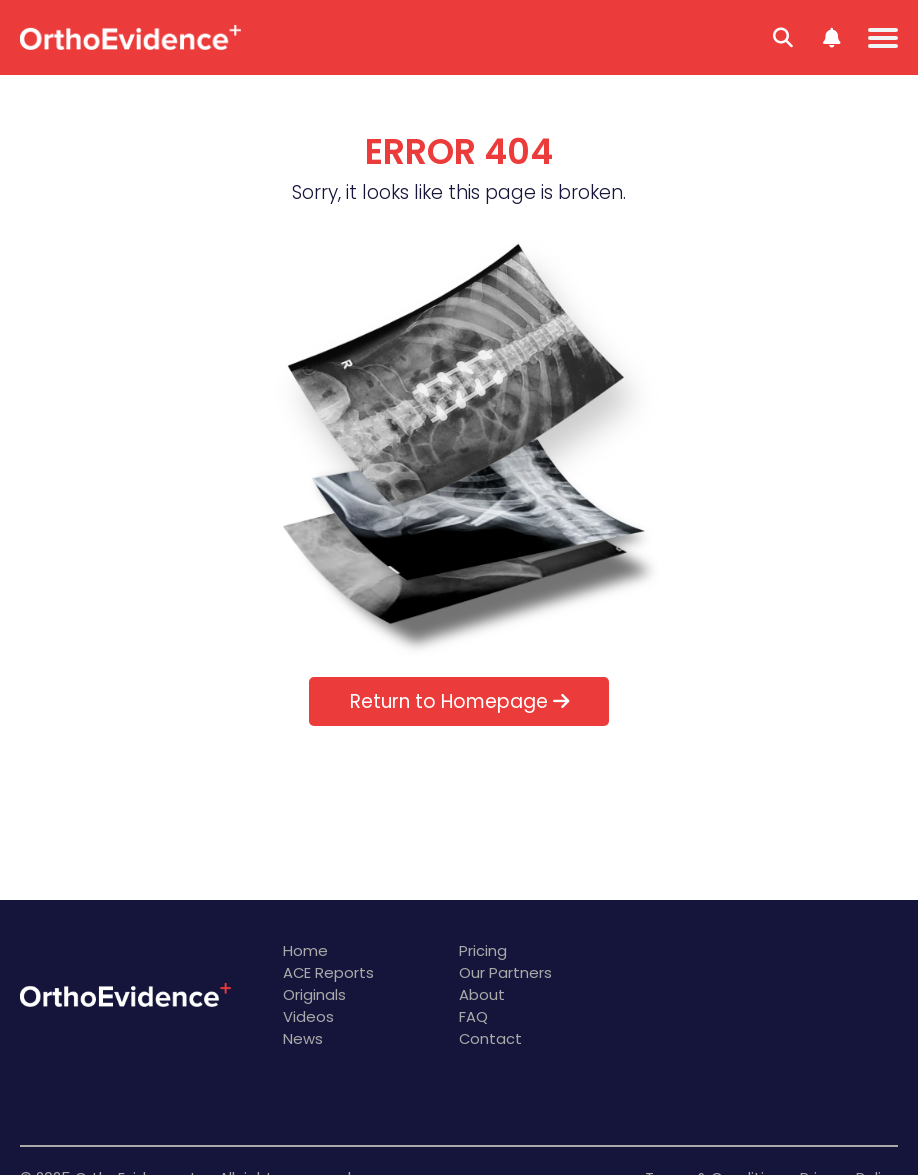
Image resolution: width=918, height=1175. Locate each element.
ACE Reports (328, 972)
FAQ (473, 1016)
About (482, 994)
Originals (314, 994)
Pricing (483, 950)
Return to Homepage (459, 701)
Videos (308, 1016)
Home (305, 950)
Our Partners (505, 972)
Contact (490, 1038)
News (303, 1038)
